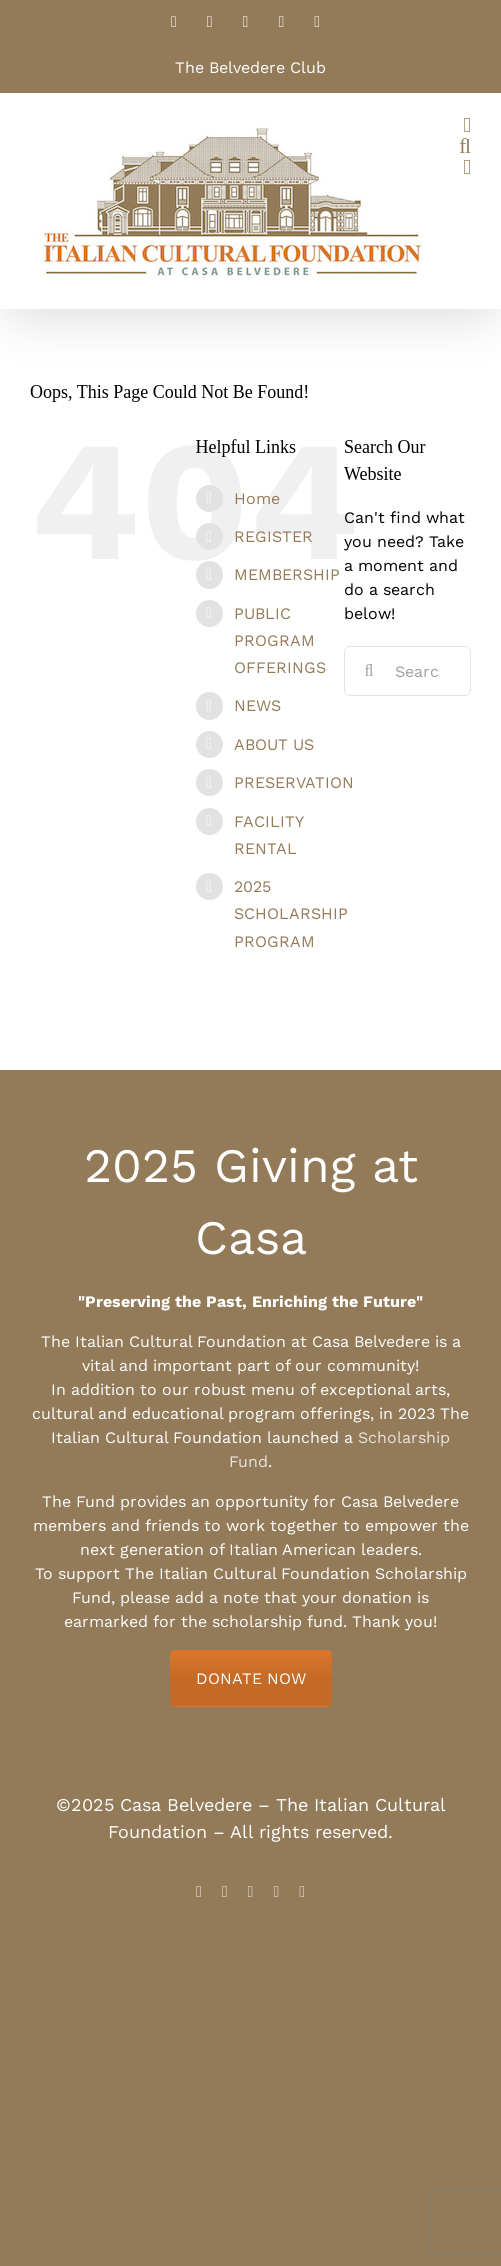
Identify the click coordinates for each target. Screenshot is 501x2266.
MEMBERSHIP (287, 574)
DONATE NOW (251, 1678)
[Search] (369, 671)
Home (257, 498)
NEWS (257, 705)
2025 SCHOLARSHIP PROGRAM (291, 913)
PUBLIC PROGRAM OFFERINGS (280, 640)
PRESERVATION (294, 782)
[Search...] (407, 671)
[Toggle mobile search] (465, 146)
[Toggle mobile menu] (467, 125)
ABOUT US (274, 744)
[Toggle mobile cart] (467, 167)
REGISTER (273, 536)
